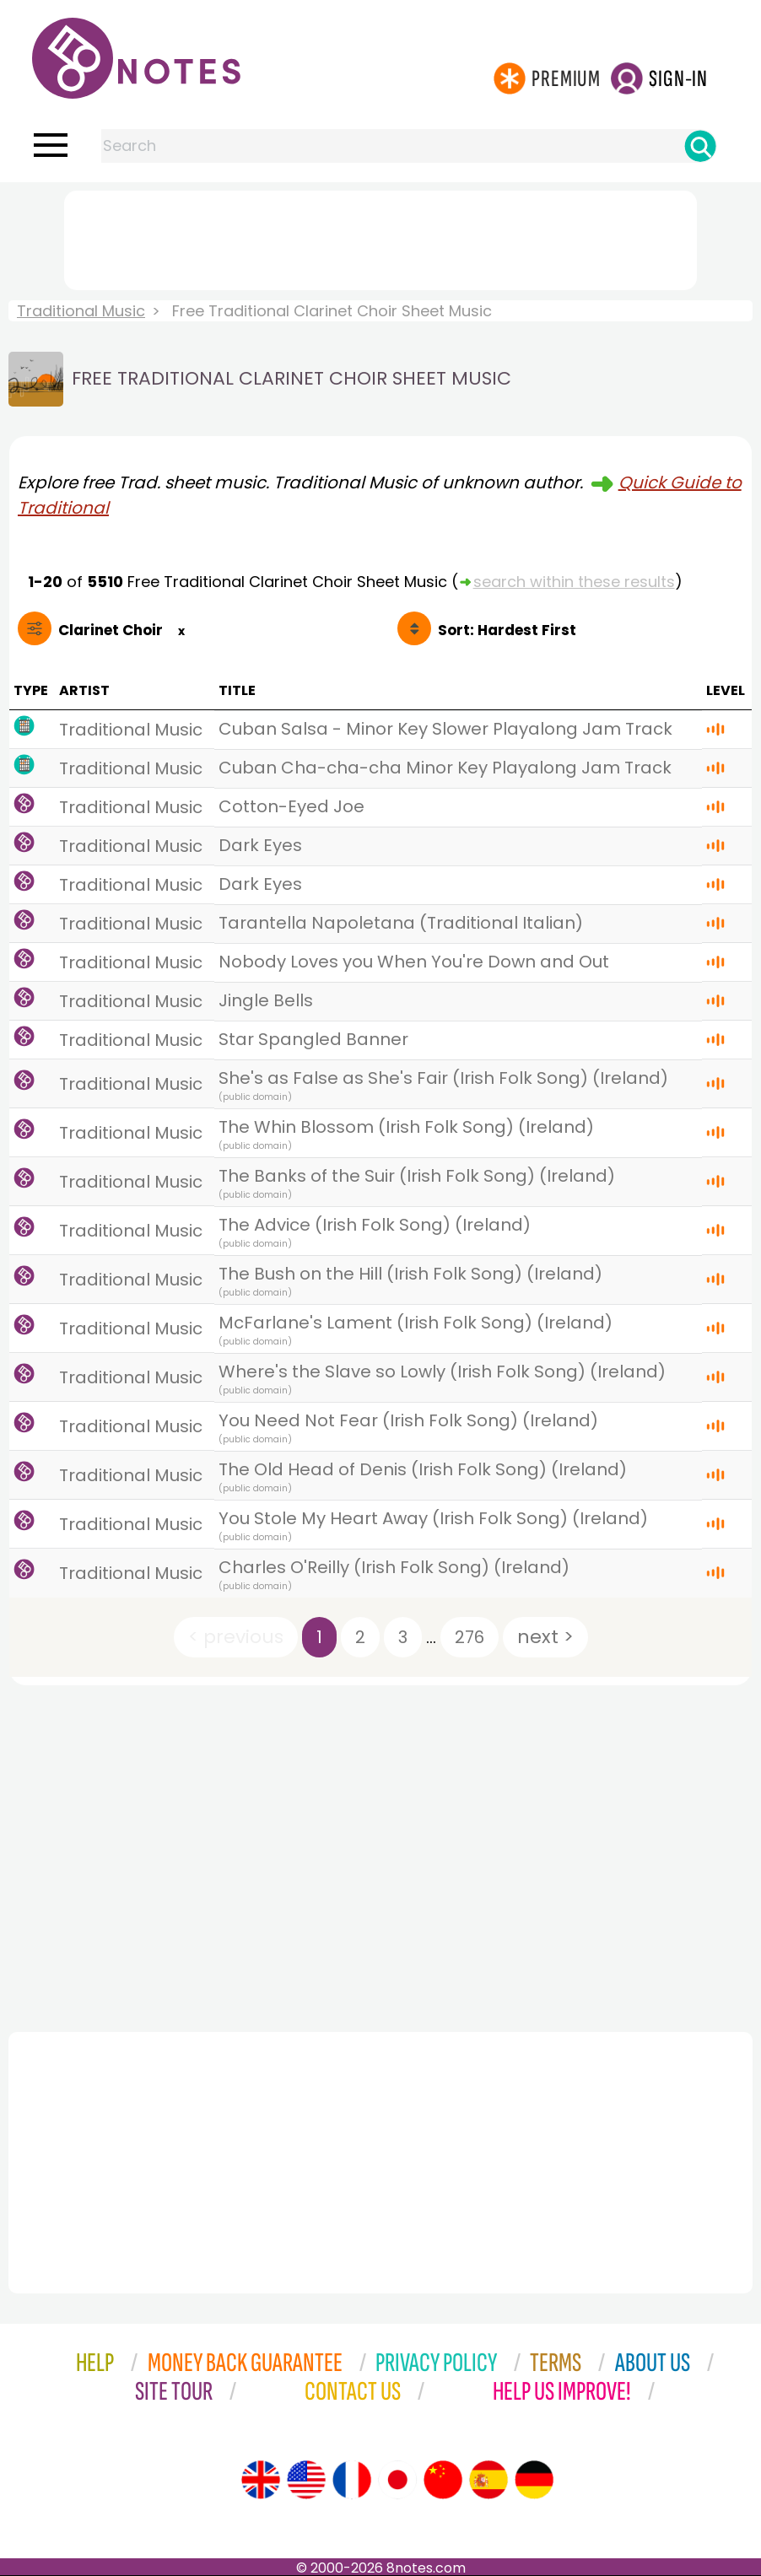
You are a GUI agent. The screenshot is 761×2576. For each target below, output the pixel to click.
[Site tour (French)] (352, 2480)
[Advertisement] (380, 237)
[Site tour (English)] (261, 2480)
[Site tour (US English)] (306, 2480)
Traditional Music (81, 310)
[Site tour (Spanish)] (488, 2480)
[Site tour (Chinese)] (443, 2480)
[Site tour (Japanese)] (397, 2480)
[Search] (700, 146)
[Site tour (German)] (534, 2480)
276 (469, 1637)
